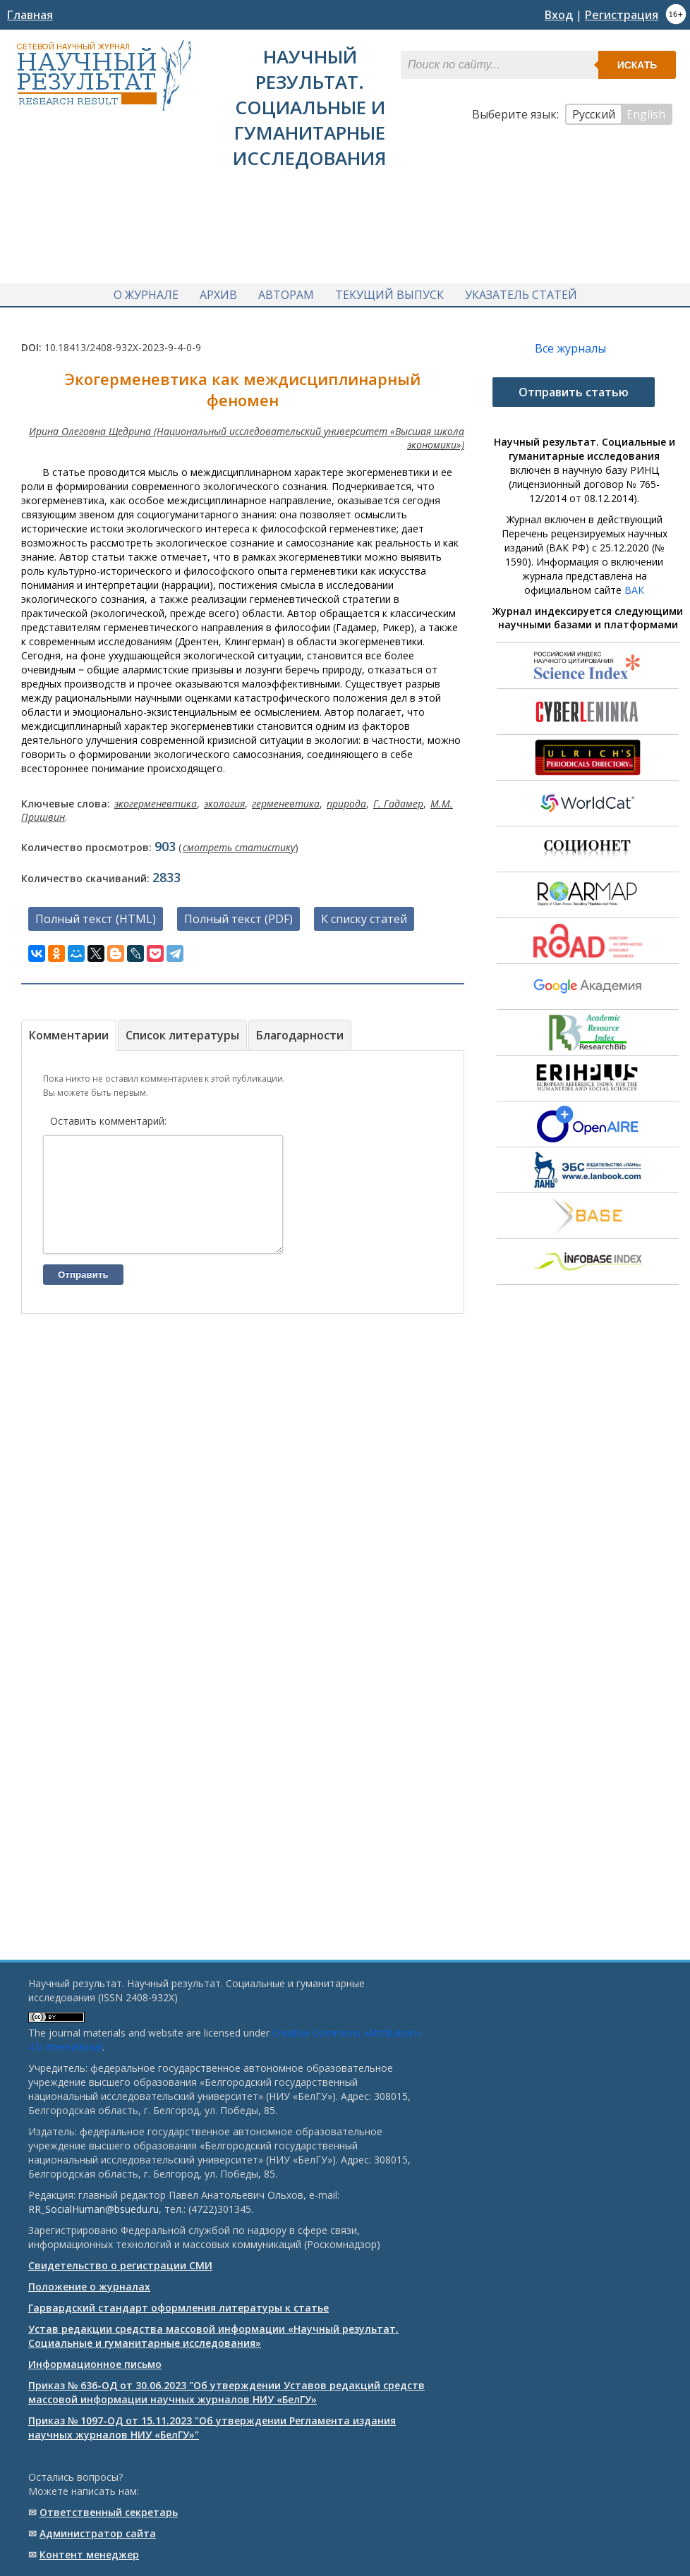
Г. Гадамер (398, 798)
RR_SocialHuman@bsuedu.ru (93, 2209)
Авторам (286, 290)
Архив (218, 290)
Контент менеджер (89, 2554)
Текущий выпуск (389, 290)
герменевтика (286, 798)
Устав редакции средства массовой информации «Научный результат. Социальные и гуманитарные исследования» (213, 2336)
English (646, 114)
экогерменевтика (155, 798)
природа (346, 798)
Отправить (83, 1291)
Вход (559, 15)
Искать (637, 65)
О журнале (146, 290)
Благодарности (300, 1030)
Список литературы (182, 1030)
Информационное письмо (95, 2364)
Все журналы (570, 343)
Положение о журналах (89, 2286)
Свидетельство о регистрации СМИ (120, 2265)
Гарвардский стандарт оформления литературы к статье (178, 2307)
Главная (30, 15)
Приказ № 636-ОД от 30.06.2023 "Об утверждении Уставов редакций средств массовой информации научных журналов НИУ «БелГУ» (226, 2392)
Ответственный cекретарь (109, 2512)
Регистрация (621, 15)
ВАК (634, 585)
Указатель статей (521, 290)
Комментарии (69, 1030)
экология (224, 798)
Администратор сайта (98, 2533)
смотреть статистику (239, 842)
